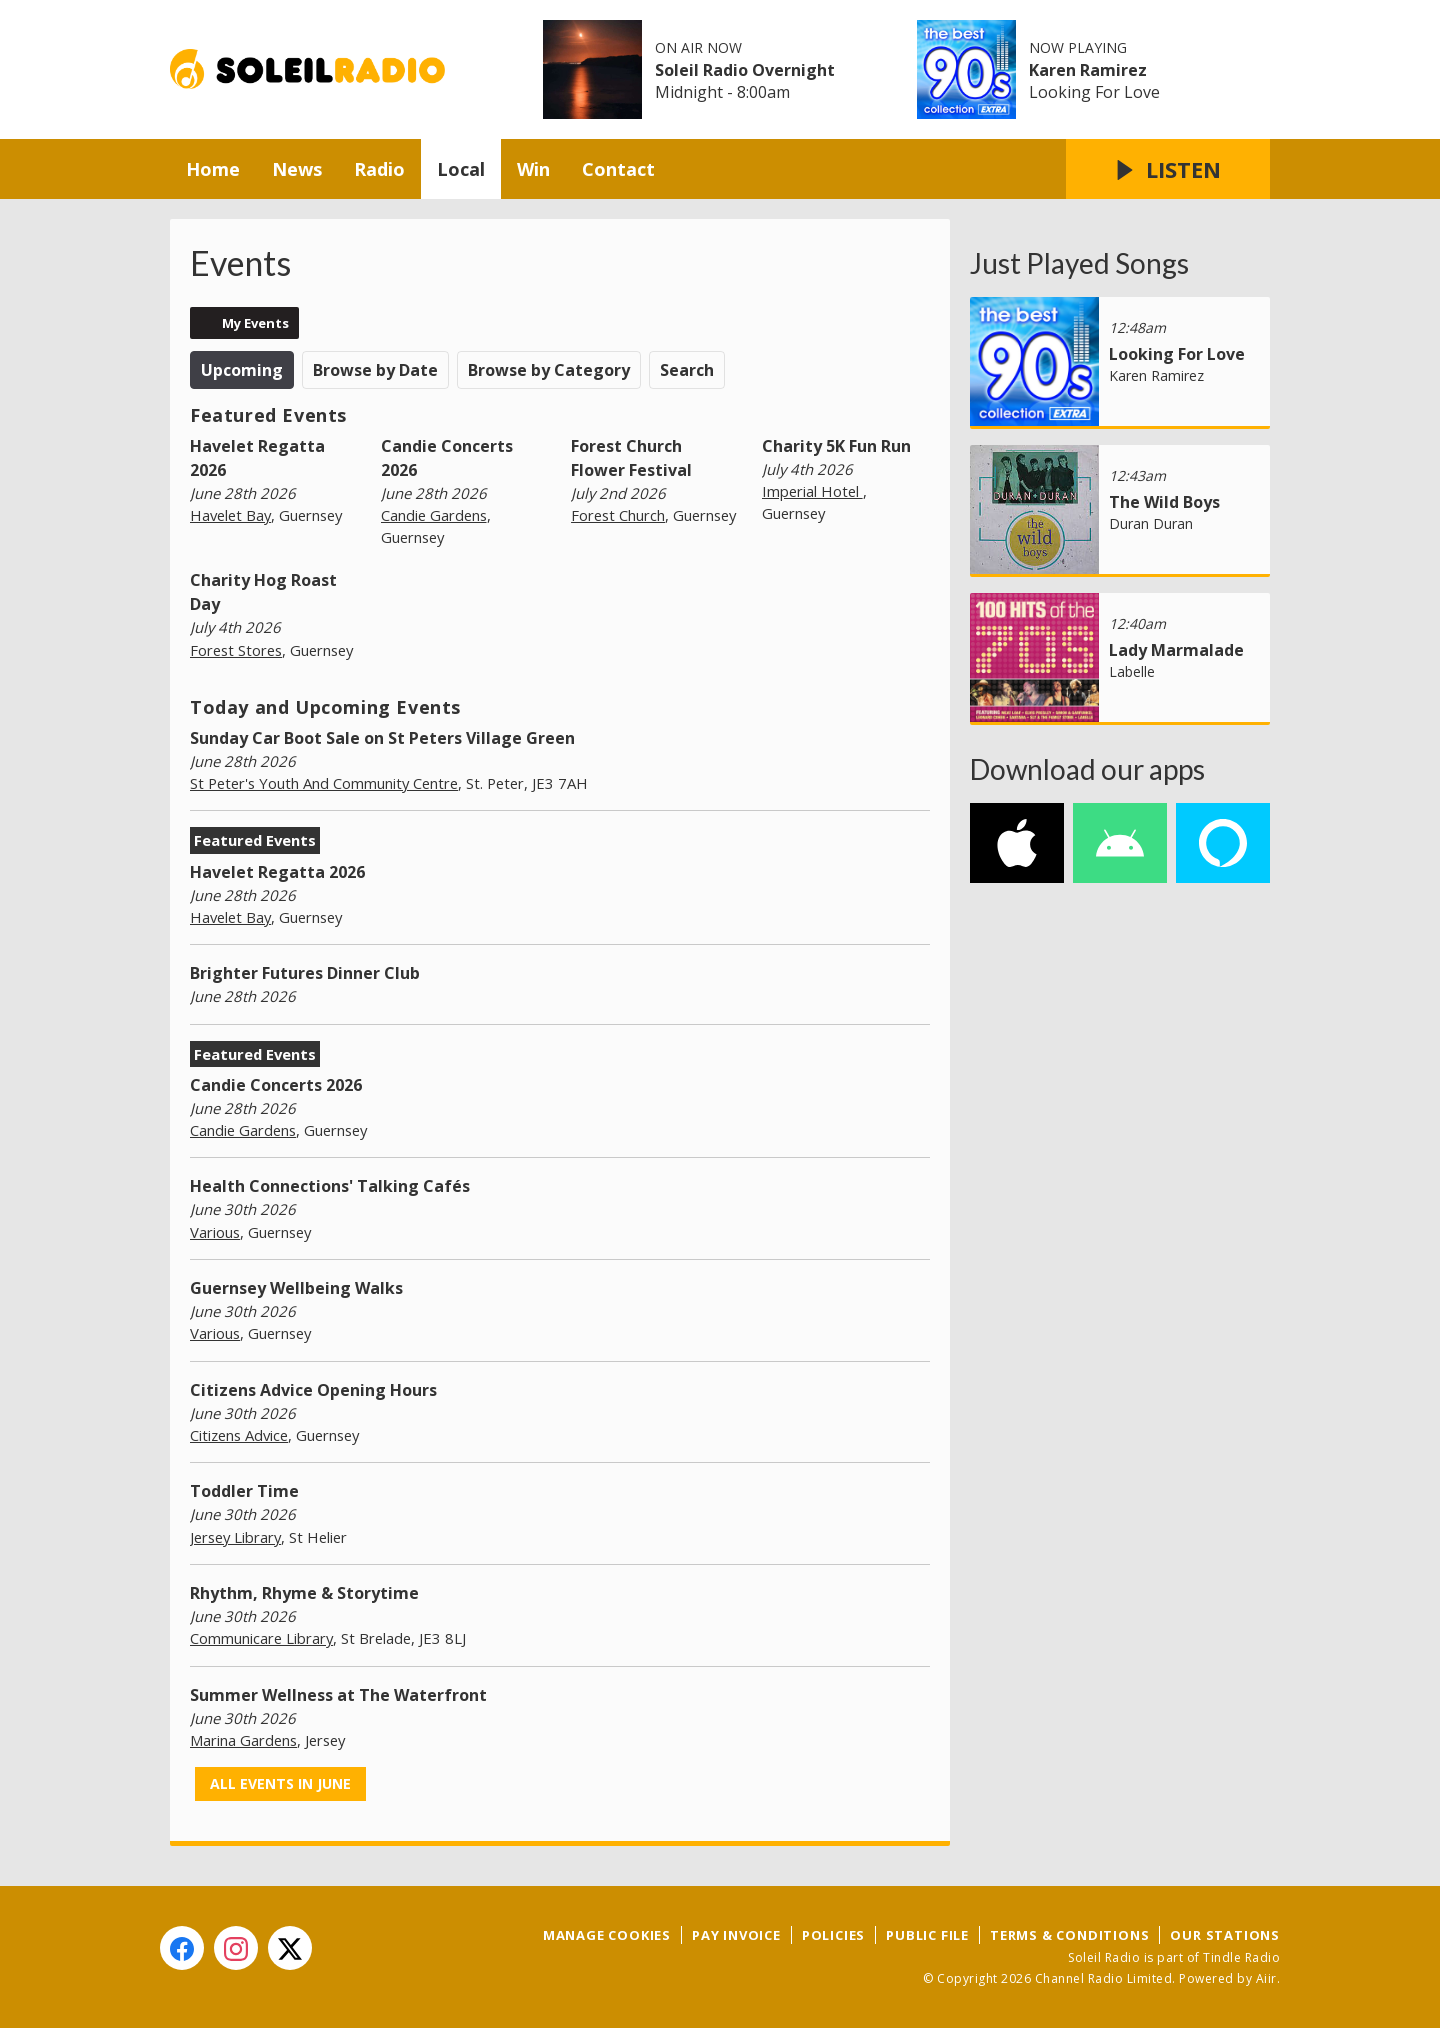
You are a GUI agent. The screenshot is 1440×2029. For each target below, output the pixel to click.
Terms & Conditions (1069, 1935)
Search (687, 370)
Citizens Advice (239, 1435)
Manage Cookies (607, 1935)
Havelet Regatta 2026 (277, 872)
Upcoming (242, 370)
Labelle (1132, 671)
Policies (833, 1935)
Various (215, 1232)
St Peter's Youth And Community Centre (324, 783)
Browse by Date (375, 370)
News (297, 169)
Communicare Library (261, 1638)
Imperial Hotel (812, 491)
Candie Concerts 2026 (276, 1085)
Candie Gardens (434, 515)
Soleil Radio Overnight (745, 70)
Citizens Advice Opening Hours (313, 1390)
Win (533, 169)
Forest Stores (236, 650)
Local (461, 169)
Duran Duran (1151, 523)
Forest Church (618, 515)
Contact (618, 169)
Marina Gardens (243, 1740)
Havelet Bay (230, 515)
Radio (379, 169)
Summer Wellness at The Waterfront (338, 1695)
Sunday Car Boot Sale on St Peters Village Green (382, 738)
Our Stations (1225, 1935)
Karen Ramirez (1088, 70)
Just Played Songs (1079, 263)
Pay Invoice (736, 1935)
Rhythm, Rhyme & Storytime (304, 1593)
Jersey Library (235, 1537)
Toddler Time (244, 1491)
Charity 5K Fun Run (836, 446)
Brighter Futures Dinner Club (305, 973)
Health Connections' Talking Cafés (330, 1186)
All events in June (280, 1783)
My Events (255, 323)
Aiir (1266, 1978)
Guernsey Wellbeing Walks (296, 1288)
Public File (927, 1935)
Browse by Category (549, 370)
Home (213, 169)
